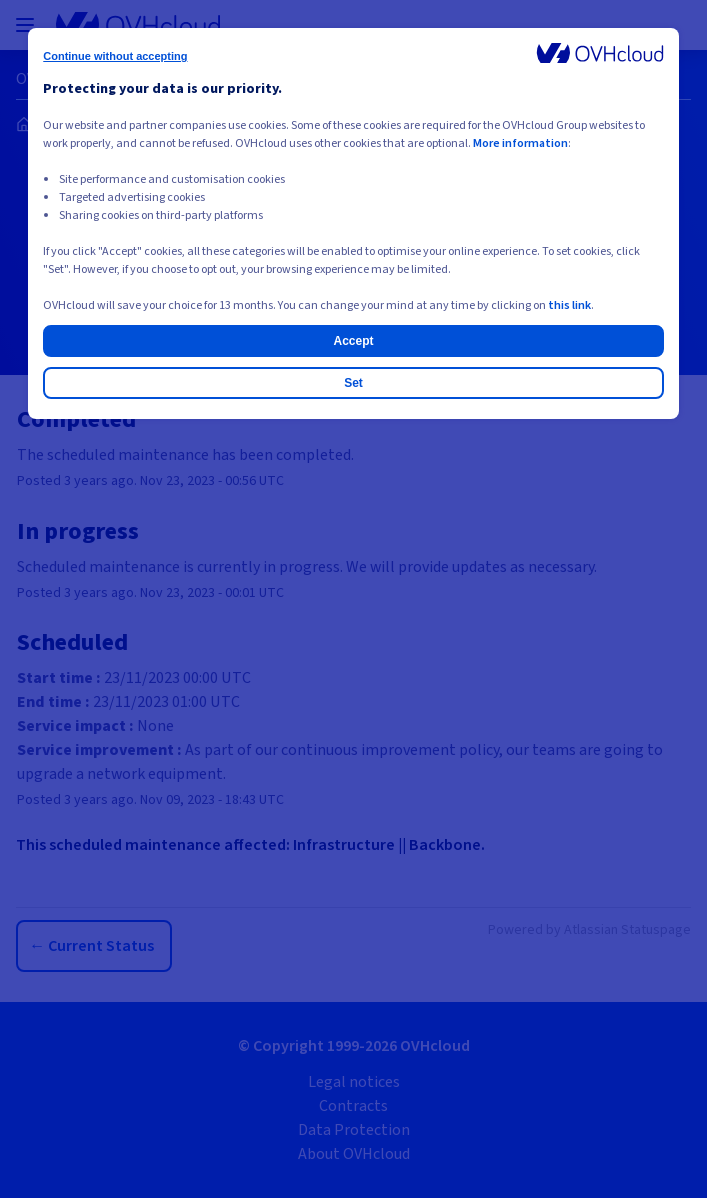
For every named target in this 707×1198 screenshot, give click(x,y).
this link (569, 305)
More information (520, 143)
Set (353, 383)
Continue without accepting (115, 56)
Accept (353, 341)
